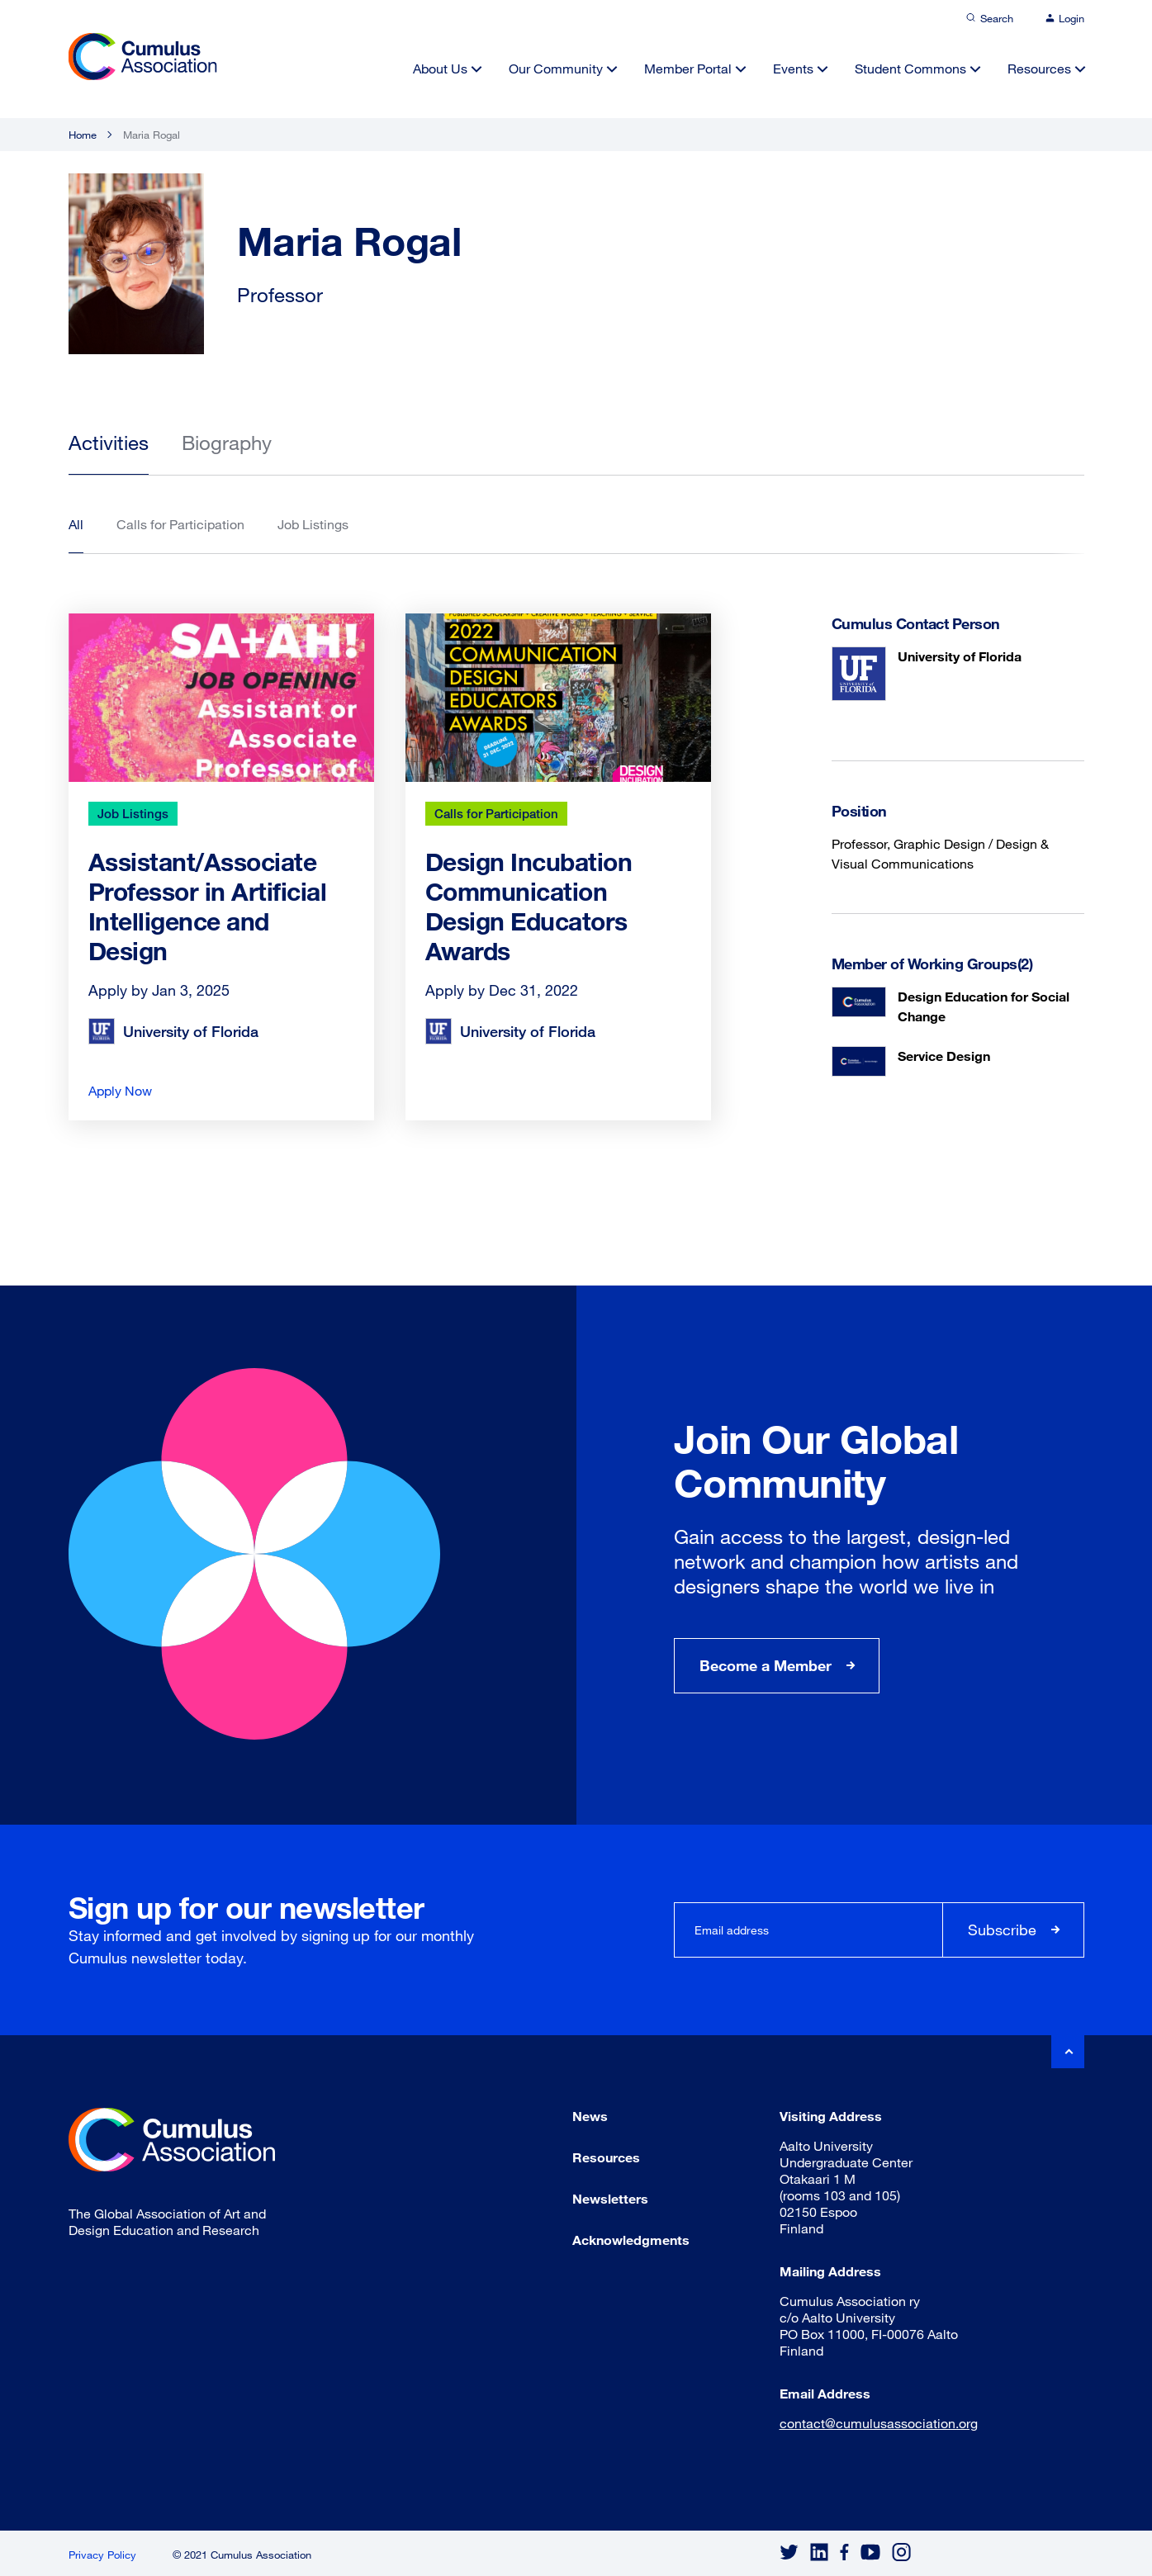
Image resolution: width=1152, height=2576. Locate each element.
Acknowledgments (631, 2239)
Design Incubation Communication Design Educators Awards (529, 906)
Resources (1039, 68)
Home (83, 134)
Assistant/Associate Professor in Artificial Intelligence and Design (207, 906)
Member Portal (688, 68)
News (590, 2116)
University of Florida (960, 656)
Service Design (944, 1055)
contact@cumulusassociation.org (879, 2423)
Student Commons (910, 68)
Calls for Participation (496, 813)
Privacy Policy (102, 2554)
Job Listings (132, 813)
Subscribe (1002, 1929)
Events (793, 68)
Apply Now (120, 1090)
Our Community (556, 68)
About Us (440, 68)
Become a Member (765, 1665)
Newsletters (610, 2198)
